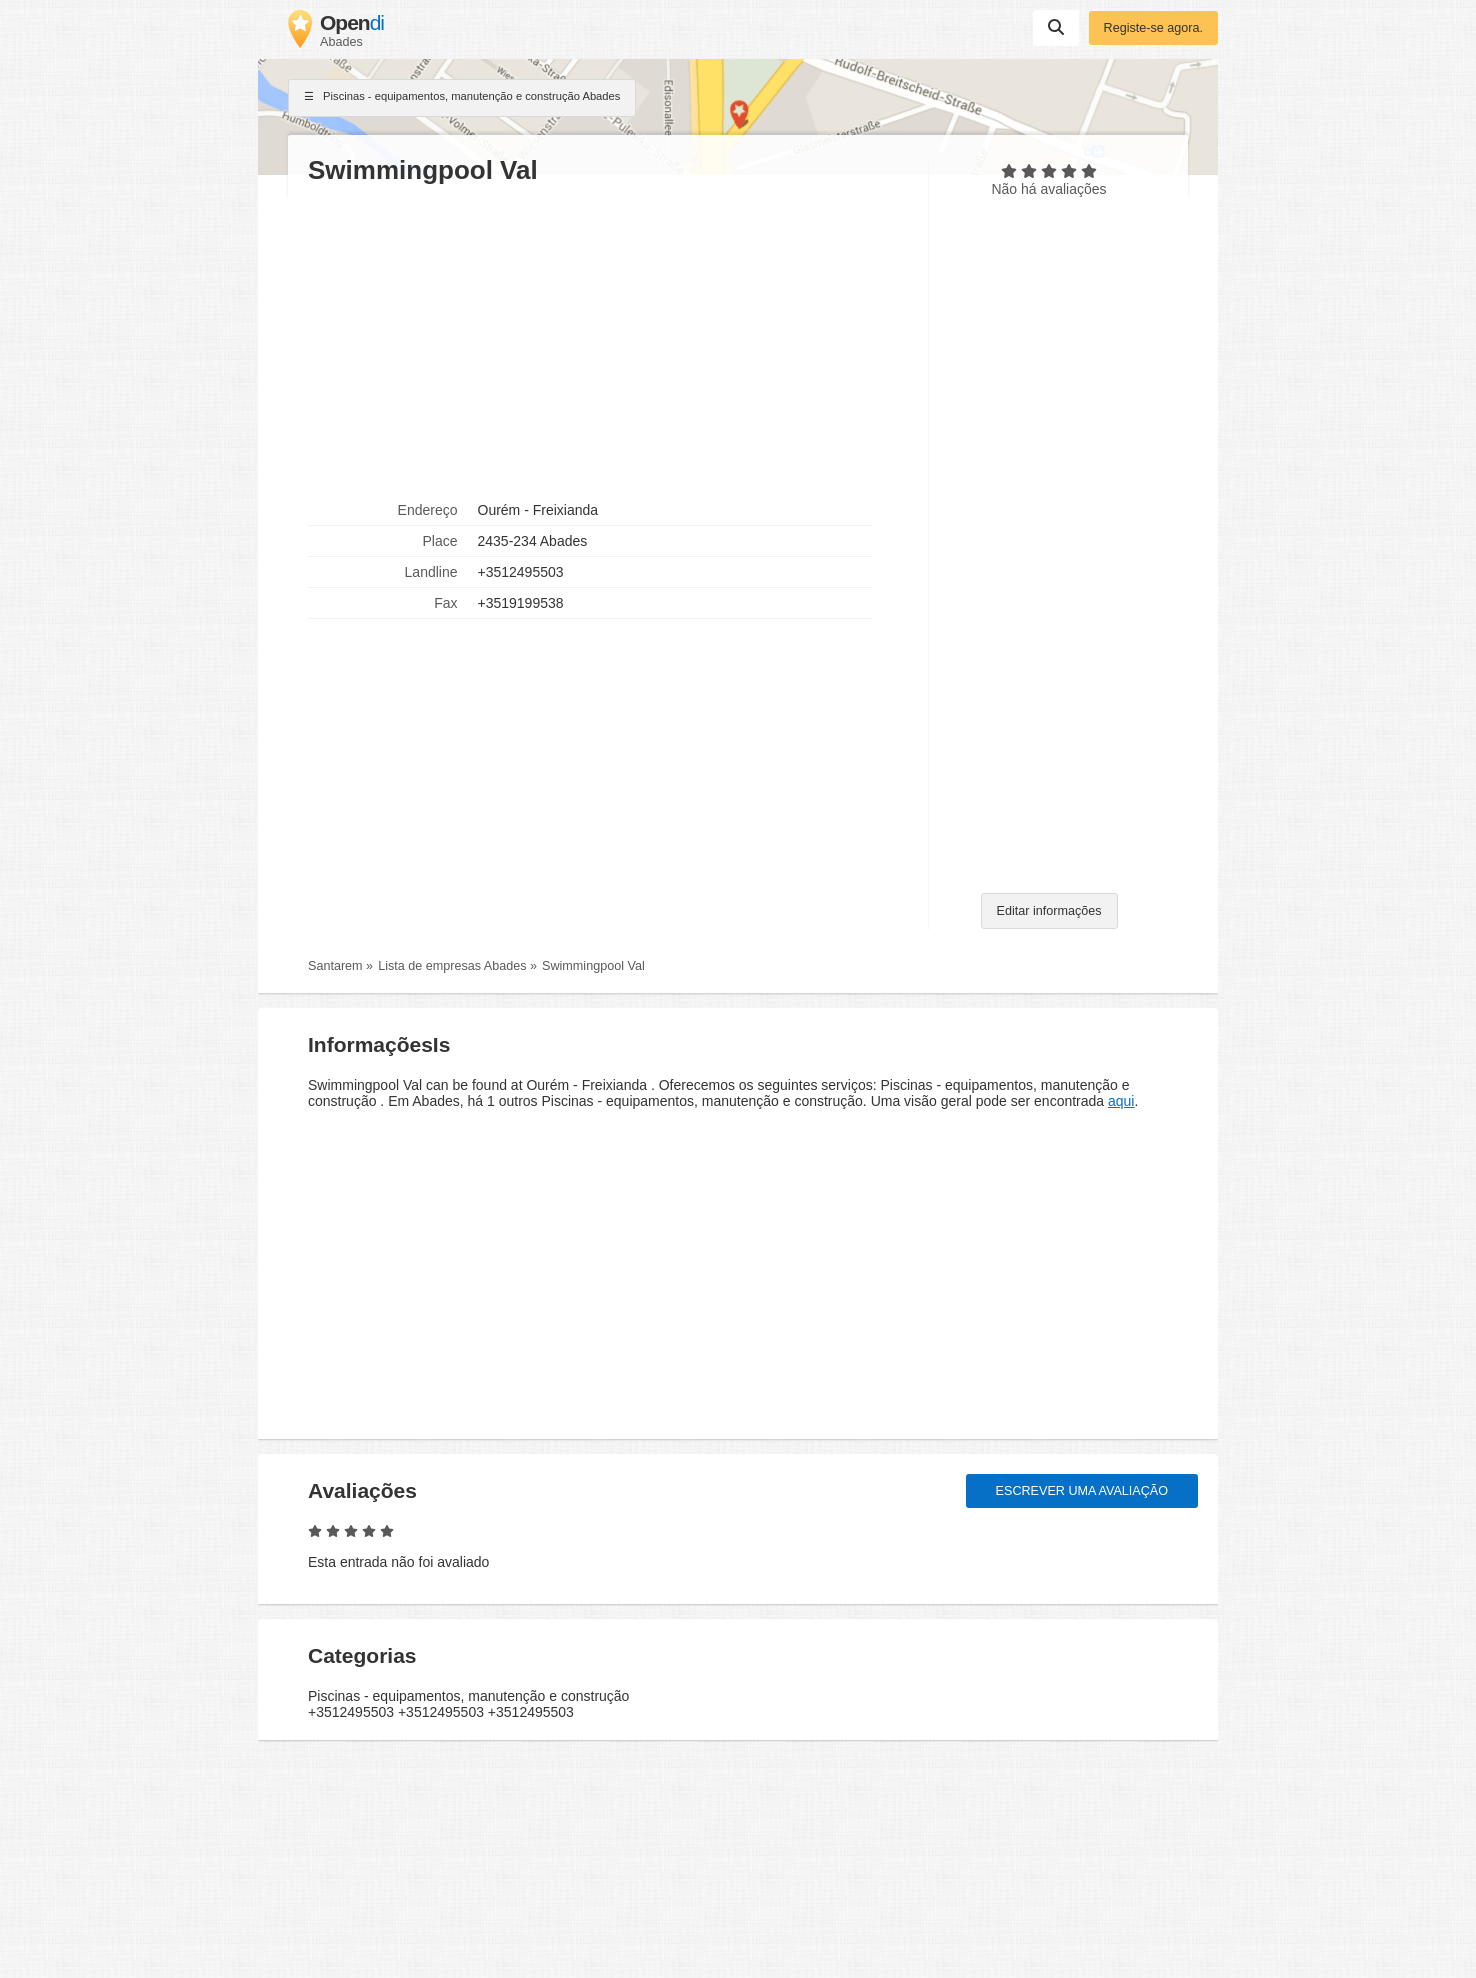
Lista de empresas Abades (452, 966)
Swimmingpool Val (593, 966)
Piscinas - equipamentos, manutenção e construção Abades (462, 98)
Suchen (1056, 27)
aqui (1121, 1101)
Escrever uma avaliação (1082, 1491)
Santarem (335, 966)
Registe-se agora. (1153, 28)
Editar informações (1049, 911)
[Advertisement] (608, 341)
